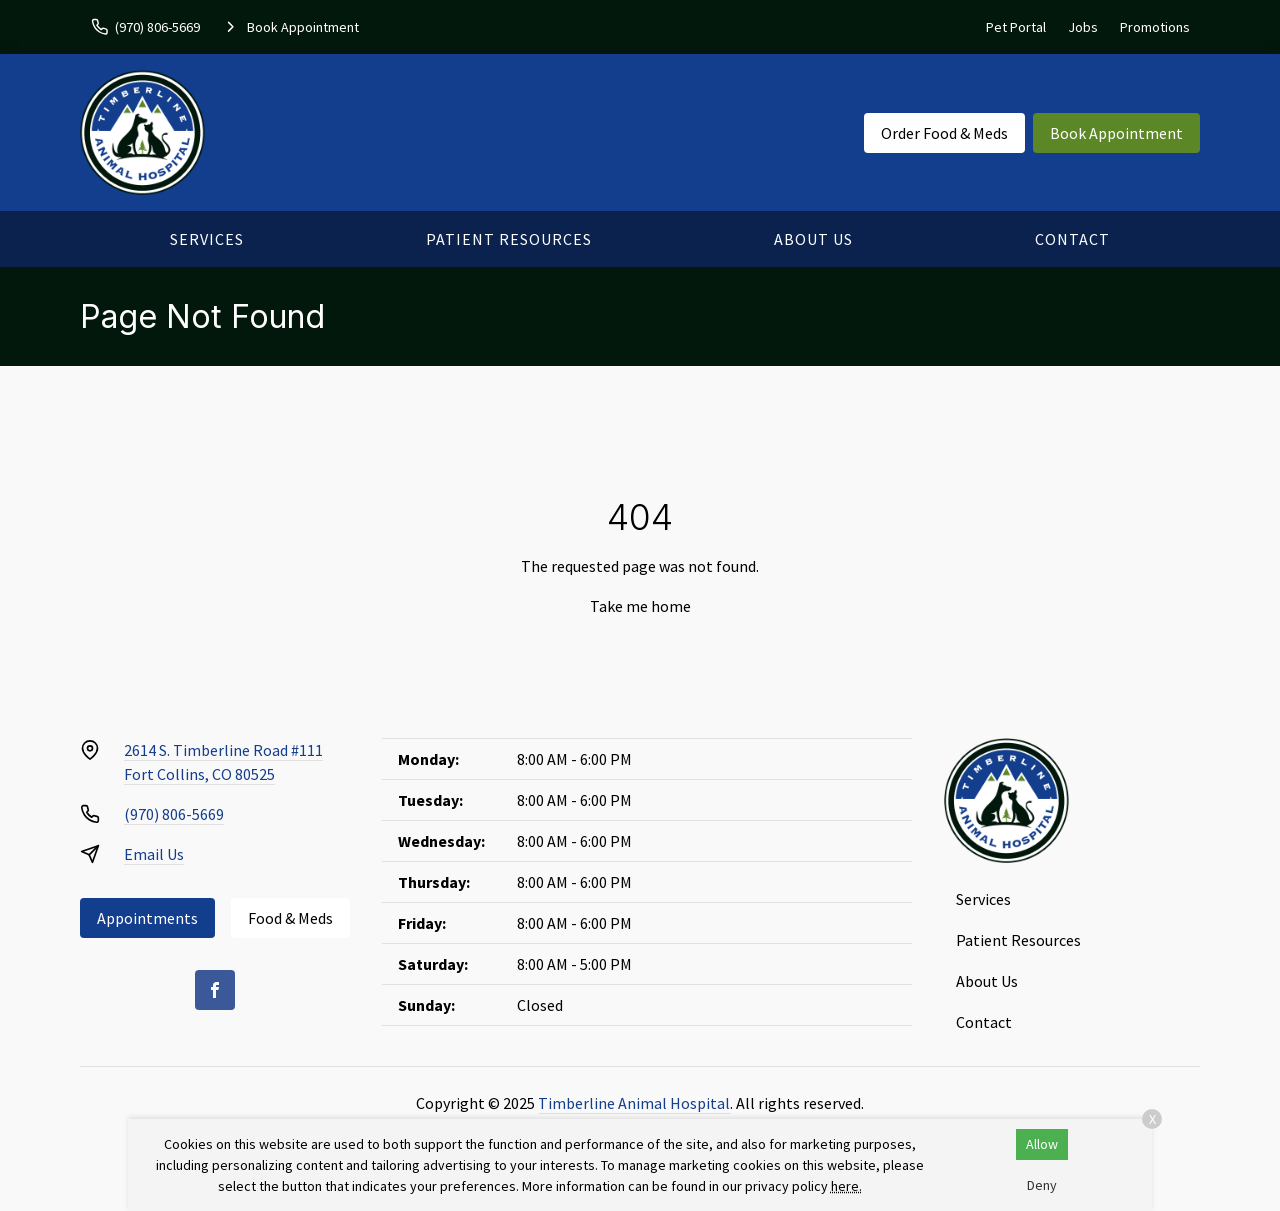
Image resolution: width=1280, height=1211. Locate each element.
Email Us (154, 854)
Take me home (640, 606)
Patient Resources (509, 239)
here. (846, 1186)
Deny (1042, 1185)
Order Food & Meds (944, 133)
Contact (1072, 239)
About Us (813, 239)
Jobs (1083, 27)
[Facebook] (215, 990)
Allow (1042, 1144)
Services (207, 239)
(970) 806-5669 (174, 814)
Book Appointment (1116, 133)
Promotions (1155, 27)
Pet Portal (1016, 27)
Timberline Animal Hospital (634, 1103)
